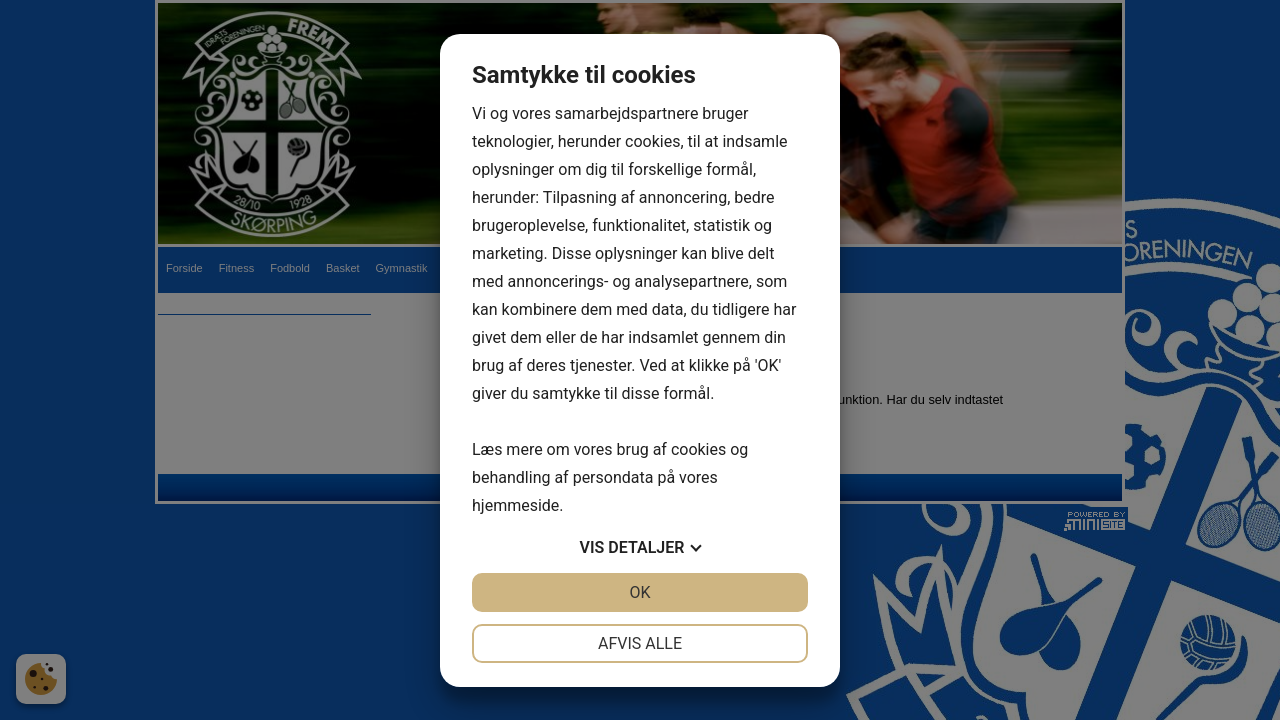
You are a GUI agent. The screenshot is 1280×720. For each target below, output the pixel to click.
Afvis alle (640, 643)
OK (639, 592)
